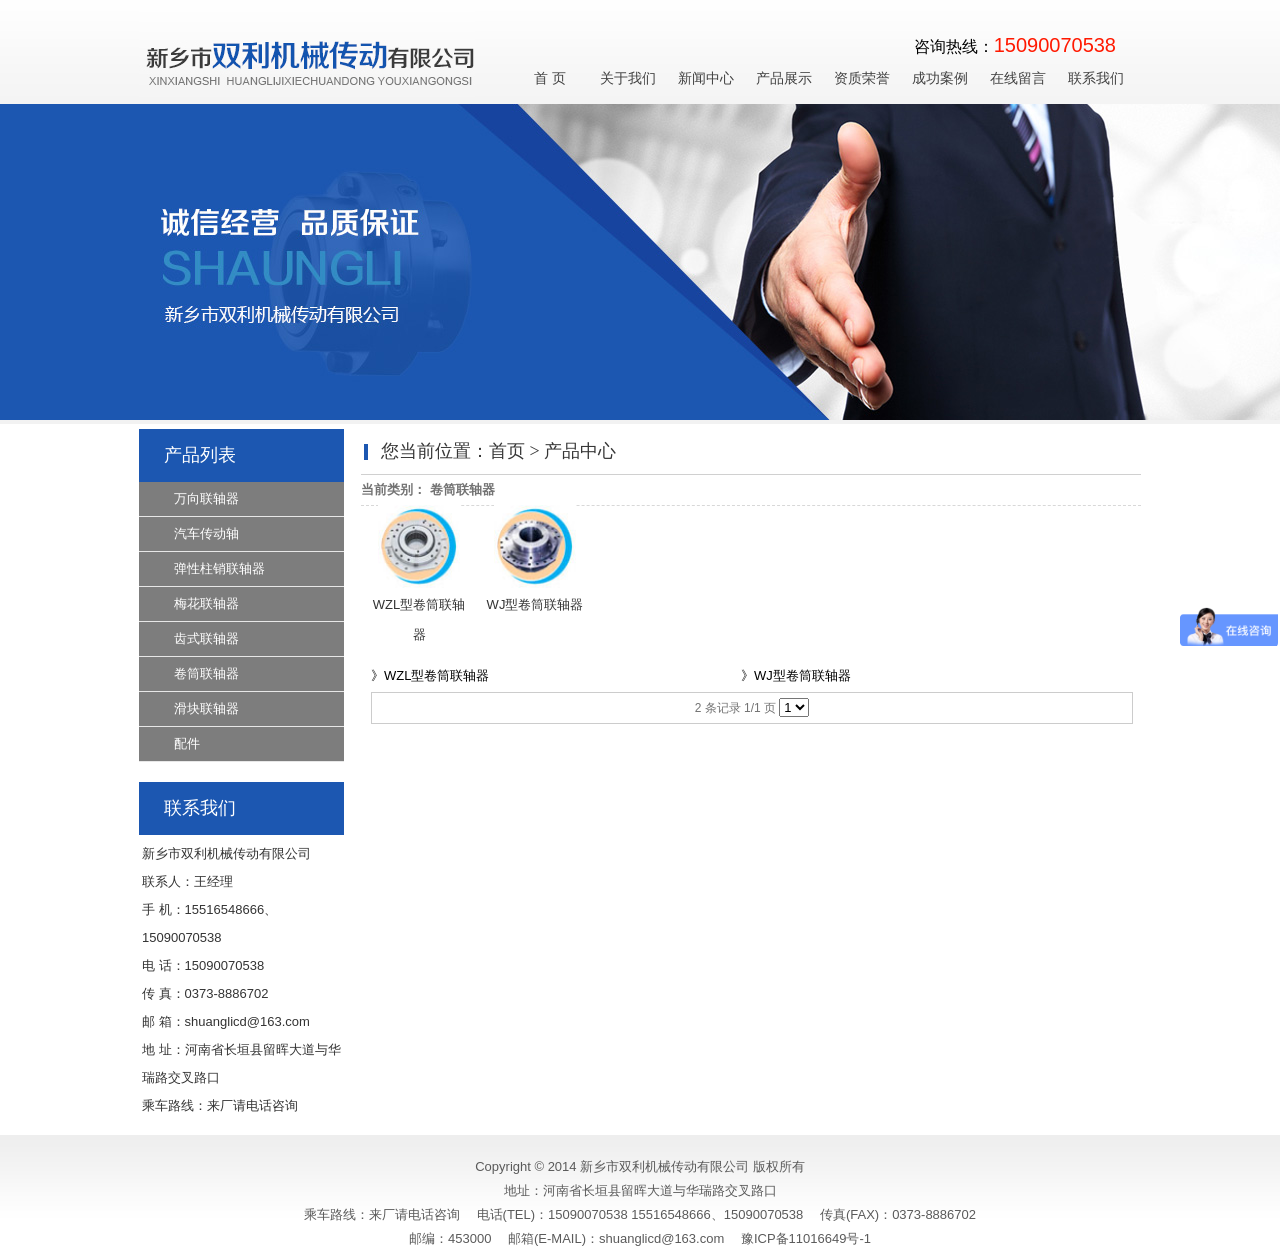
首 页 (550, 78)
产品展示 (784, 78)
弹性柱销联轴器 (219, 568)
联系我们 (1096, 78)
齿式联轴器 (206, 638)
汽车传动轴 (206, 533)
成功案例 (940, 78)
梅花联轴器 (206, 603)
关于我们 (628, 78)
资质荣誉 (862, 78)
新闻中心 (706, 78)
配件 (187, 743)
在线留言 (1018, 78)
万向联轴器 (206, 498)
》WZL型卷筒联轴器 (430, 675)
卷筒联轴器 (206, 673)
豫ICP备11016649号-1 (806, 1238)
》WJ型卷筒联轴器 (796, 675)
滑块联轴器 (206, 708)
